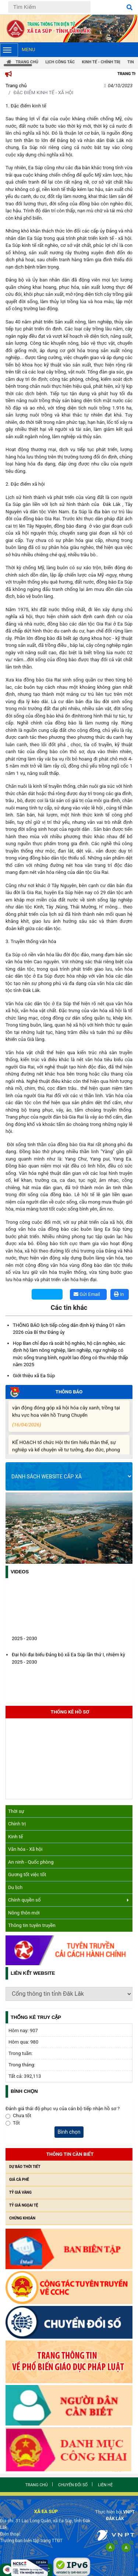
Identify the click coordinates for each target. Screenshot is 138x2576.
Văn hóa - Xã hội (25, 1849)
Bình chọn (69, 2132)
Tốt (16, 2123)
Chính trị (17, 1823)
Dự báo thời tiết (24, 2167)
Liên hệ (105, 2485)
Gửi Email (87, 1294)
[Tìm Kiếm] (49, 7)
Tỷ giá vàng (20, 2192)
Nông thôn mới (24, 1913)
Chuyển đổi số (73, 2485)
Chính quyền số (68, 1900)
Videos (20, 1571)
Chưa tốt (22, 2115)
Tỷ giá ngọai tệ (23, 2205)
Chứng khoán (22, 2218)
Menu (17, 50)
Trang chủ (16, 85)
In (119, 1294)
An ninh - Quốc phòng (31, 1862)
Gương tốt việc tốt (27, 1874)
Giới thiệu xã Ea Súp (34, 1375)
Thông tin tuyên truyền (32, 1925)
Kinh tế (15, 1836)
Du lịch (15, 1887)
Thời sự (16, 1811)
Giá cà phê (19, 2180)
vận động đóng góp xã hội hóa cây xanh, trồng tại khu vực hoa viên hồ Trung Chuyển (67, 1419)
